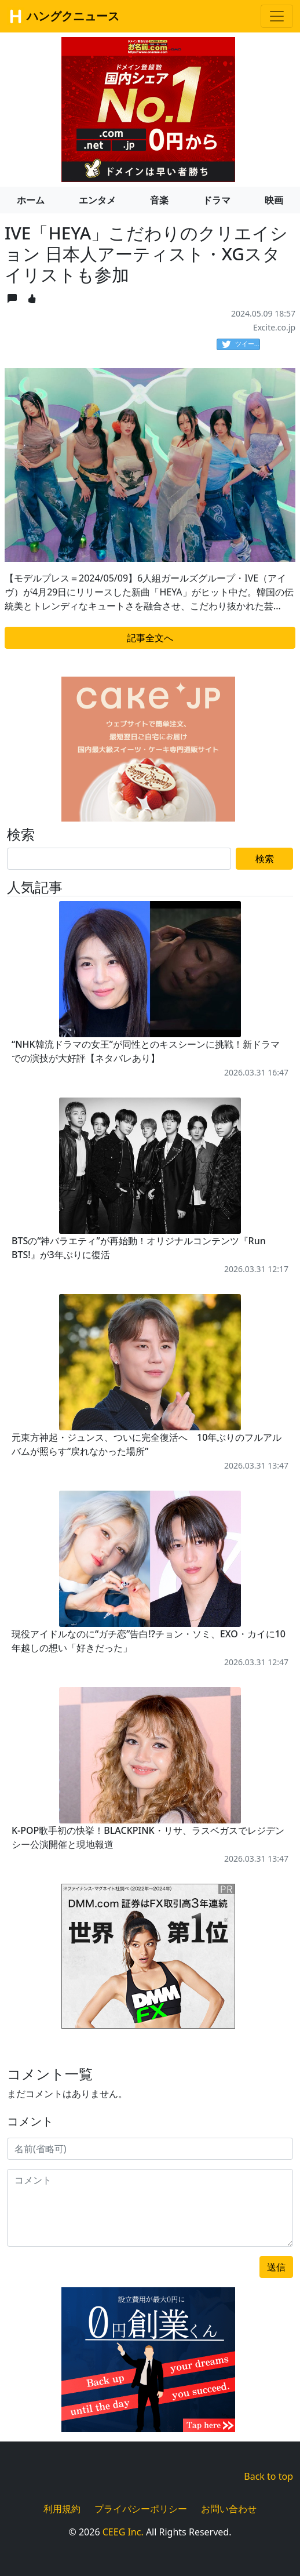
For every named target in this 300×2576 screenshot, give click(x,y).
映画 (274, 200)
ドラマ (217, 200)
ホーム (31, 200)
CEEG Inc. (123, 2532)
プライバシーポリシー (140, 2508)
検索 (264, 858)
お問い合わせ (229, 2508)
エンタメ (97, 200)
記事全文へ (150, 637)
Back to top (268, 2476)
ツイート (241, 344)
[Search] (119, 859)
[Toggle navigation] (277, 16)
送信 (276, 2267)
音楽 (159, 200)
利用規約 (62, 2508)
